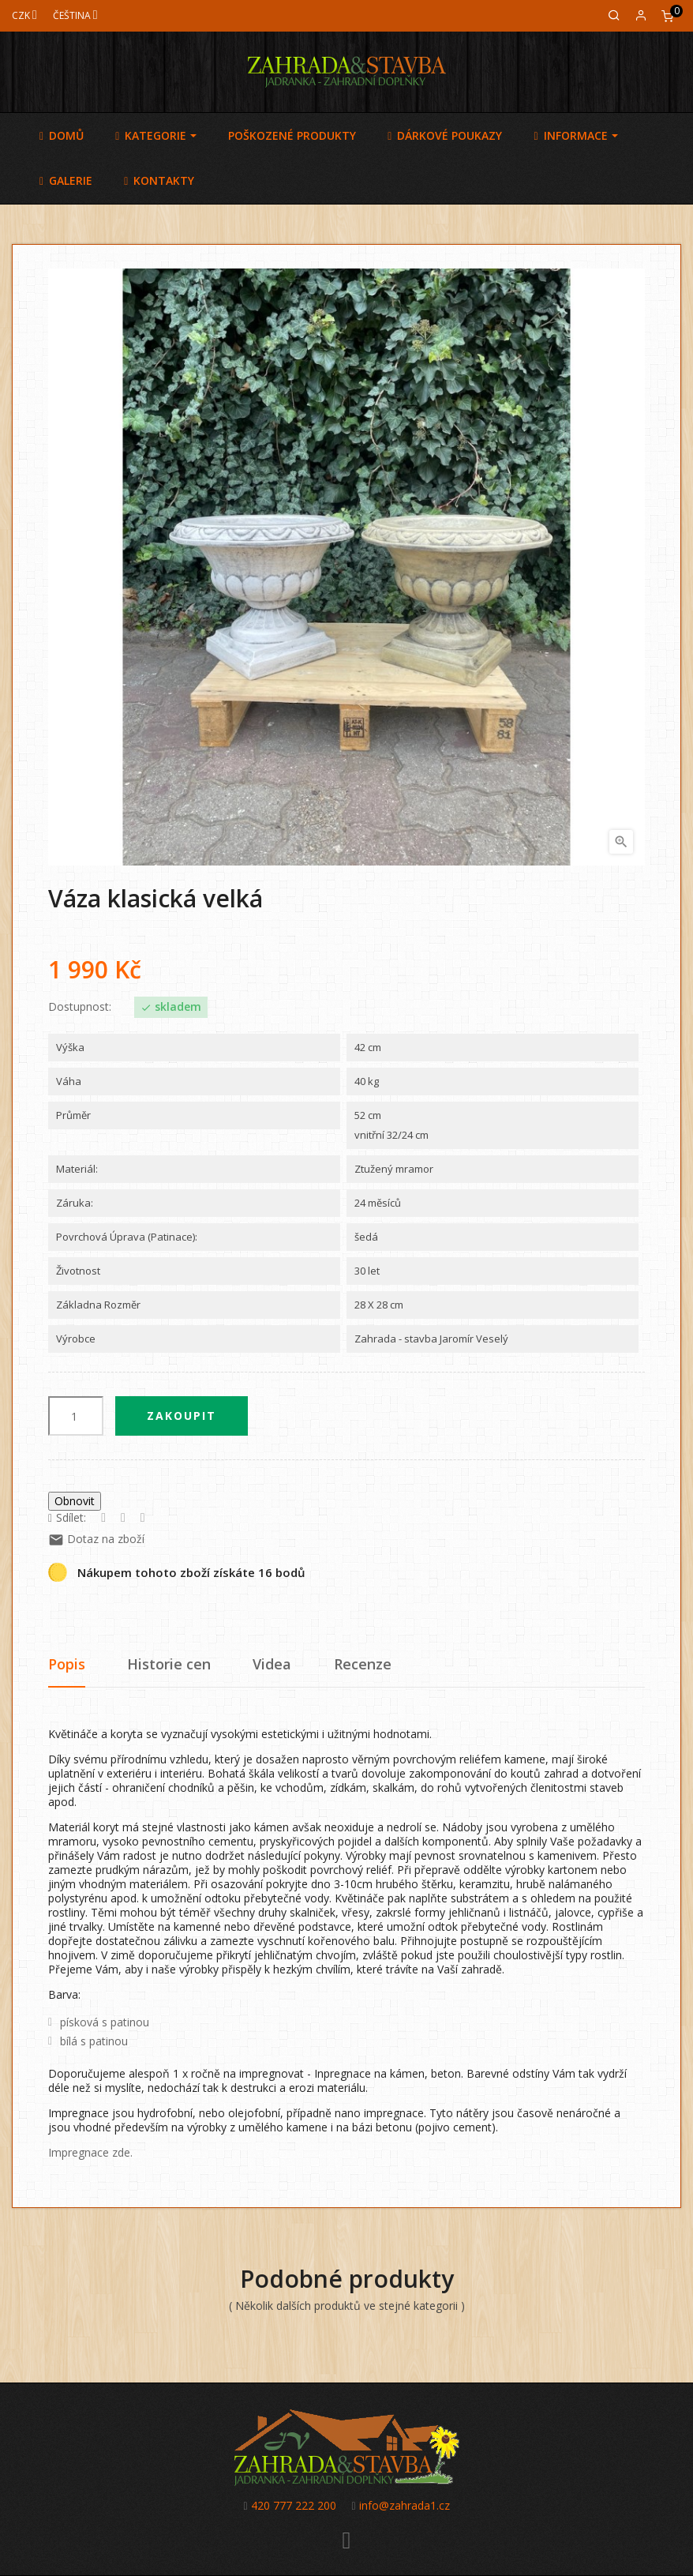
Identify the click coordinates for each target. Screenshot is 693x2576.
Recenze (362, 1663)
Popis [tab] (66, 1663)
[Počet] (75, 1416)
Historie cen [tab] (169, 1663)
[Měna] (24, 15)
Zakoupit (181, 1415)
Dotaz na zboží (96, 1538)
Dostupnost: (79, 1007)
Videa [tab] (272, 1663)
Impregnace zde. (90, 2152)
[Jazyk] (75, 15)
